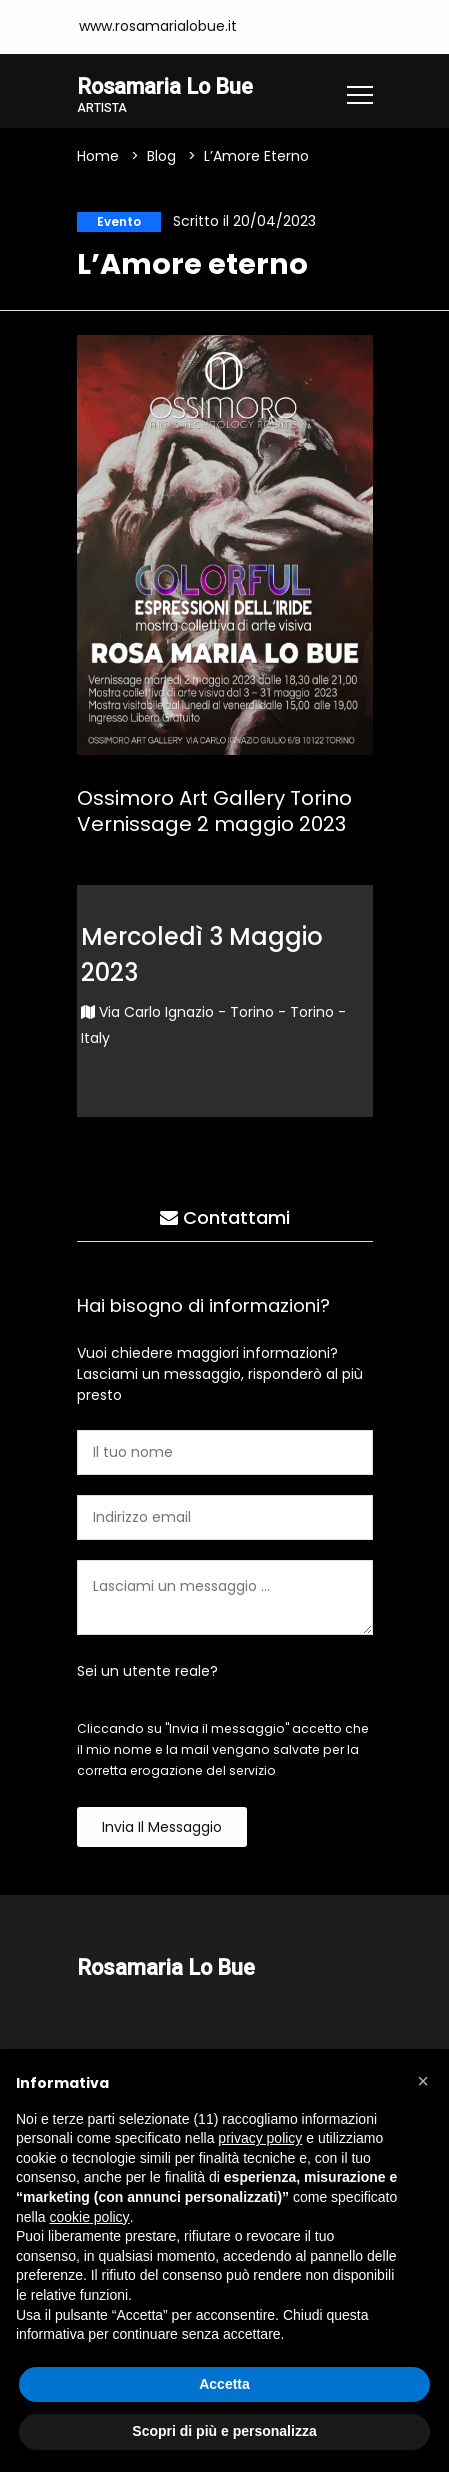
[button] (423, 2081)
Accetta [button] (224, 2384)
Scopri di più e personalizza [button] (224, 2431)
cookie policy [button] (89, 2217)
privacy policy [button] (260, 2138)
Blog (161, 156)
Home (98, 156)
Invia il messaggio (162, 1827)
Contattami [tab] (225, 1217)
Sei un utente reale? (147, 1671)
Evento (119, 221)
